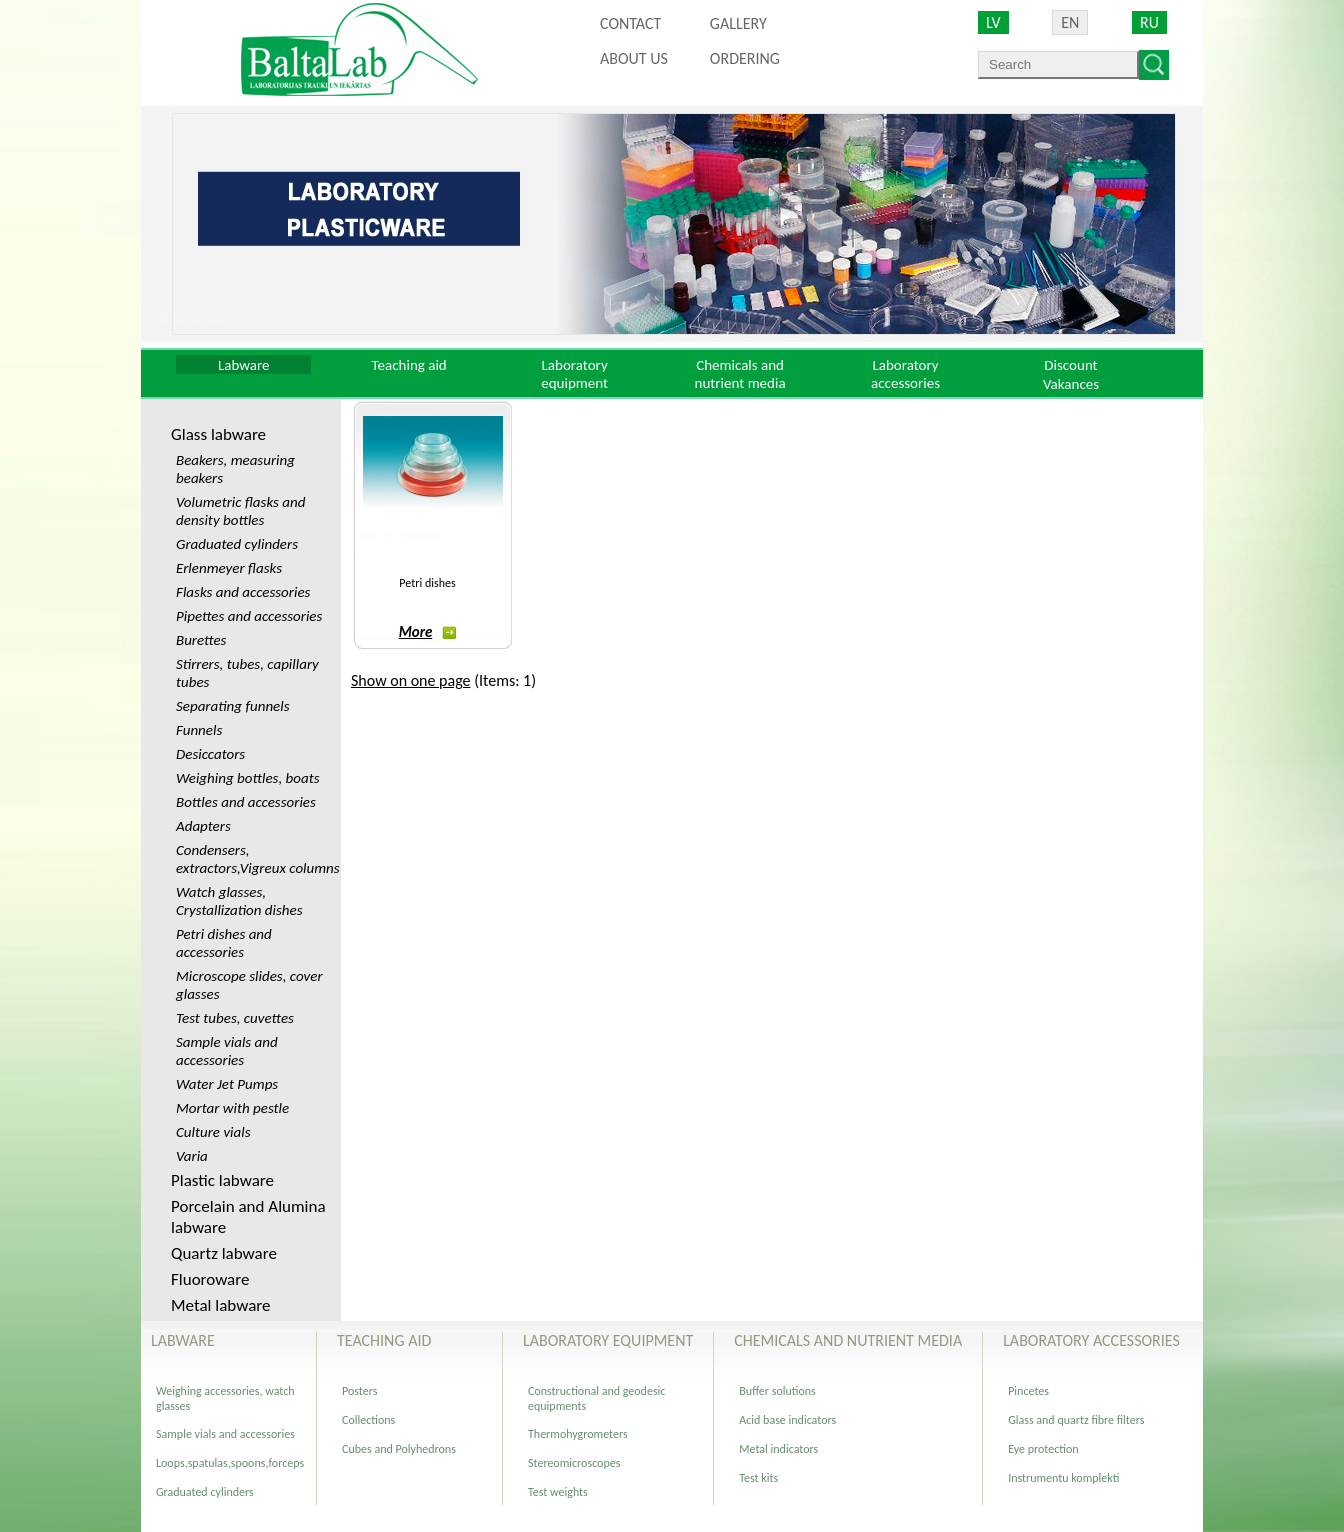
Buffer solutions (777, 1391)
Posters (359, 1391)
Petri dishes (427, 583)
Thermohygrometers (578, 1434)
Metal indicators (778, 1449)
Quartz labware (224, 1253)
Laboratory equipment (574, 374)
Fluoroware (210, 1279)
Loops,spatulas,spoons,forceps (230, 1463)
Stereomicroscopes (574, 1463)
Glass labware (218, 434)
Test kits (758, 1478)
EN (1070, 22)
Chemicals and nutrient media (740, 374)
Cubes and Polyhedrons (399, 1449)
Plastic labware (222, 1180)
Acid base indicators (787, 1420)
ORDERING (745, 58)
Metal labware (220, 1305)
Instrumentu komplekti (1063, 1478)
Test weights (558, 1492)
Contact (630, 23)
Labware (244, 365)
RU (1149, 22)
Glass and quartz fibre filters (1076, 1420)
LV (993, 22)
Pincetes (1028, 1391)
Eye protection (1043, 1449)
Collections (368, 1420)
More (428, 632)
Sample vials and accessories (225, 1434)
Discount (1070, 365)
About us (634, 58)
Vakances (1071, 384)
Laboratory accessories (905, 374)
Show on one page (411, 680)
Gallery (738, 23)
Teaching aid (409, 365)
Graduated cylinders (205, 1492)
